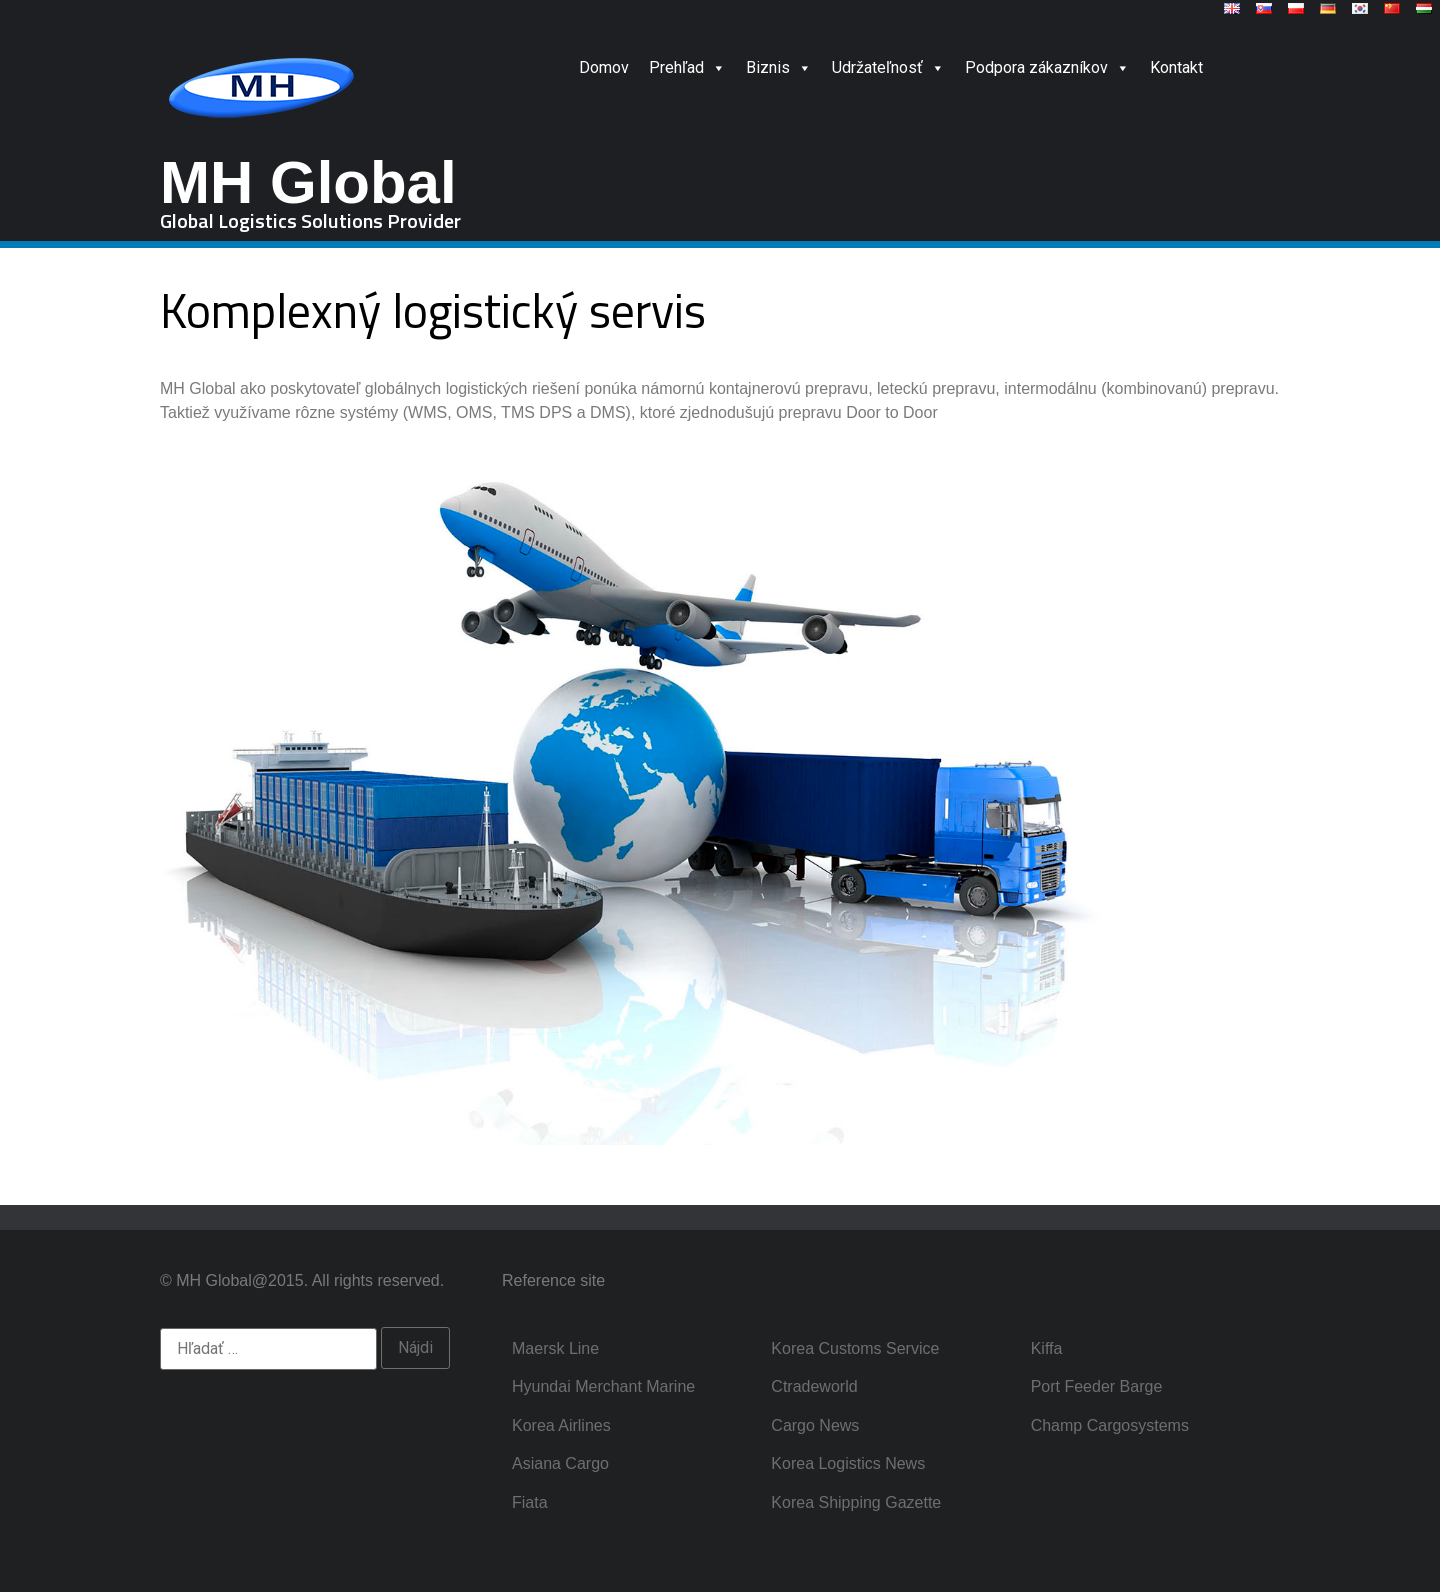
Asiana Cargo (560, 1463)
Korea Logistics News (848, 1463)
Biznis (779, 67)
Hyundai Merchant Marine (603, 1386)
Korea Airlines (561, 1425)
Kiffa (1047, 1348)
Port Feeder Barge (1097, 1386)
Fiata (530, 1502)
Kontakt (1176, 67)
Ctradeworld (814, 1386)
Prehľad (687, 67)
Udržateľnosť (888, 67)
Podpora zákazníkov (1047, 67)
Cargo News (815, 1425)
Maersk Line (555, 1348)
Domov (604, 67)
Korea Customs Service (855, 1348)
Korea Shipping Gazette (856, 1502)
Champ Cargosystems (1110, 1425)
